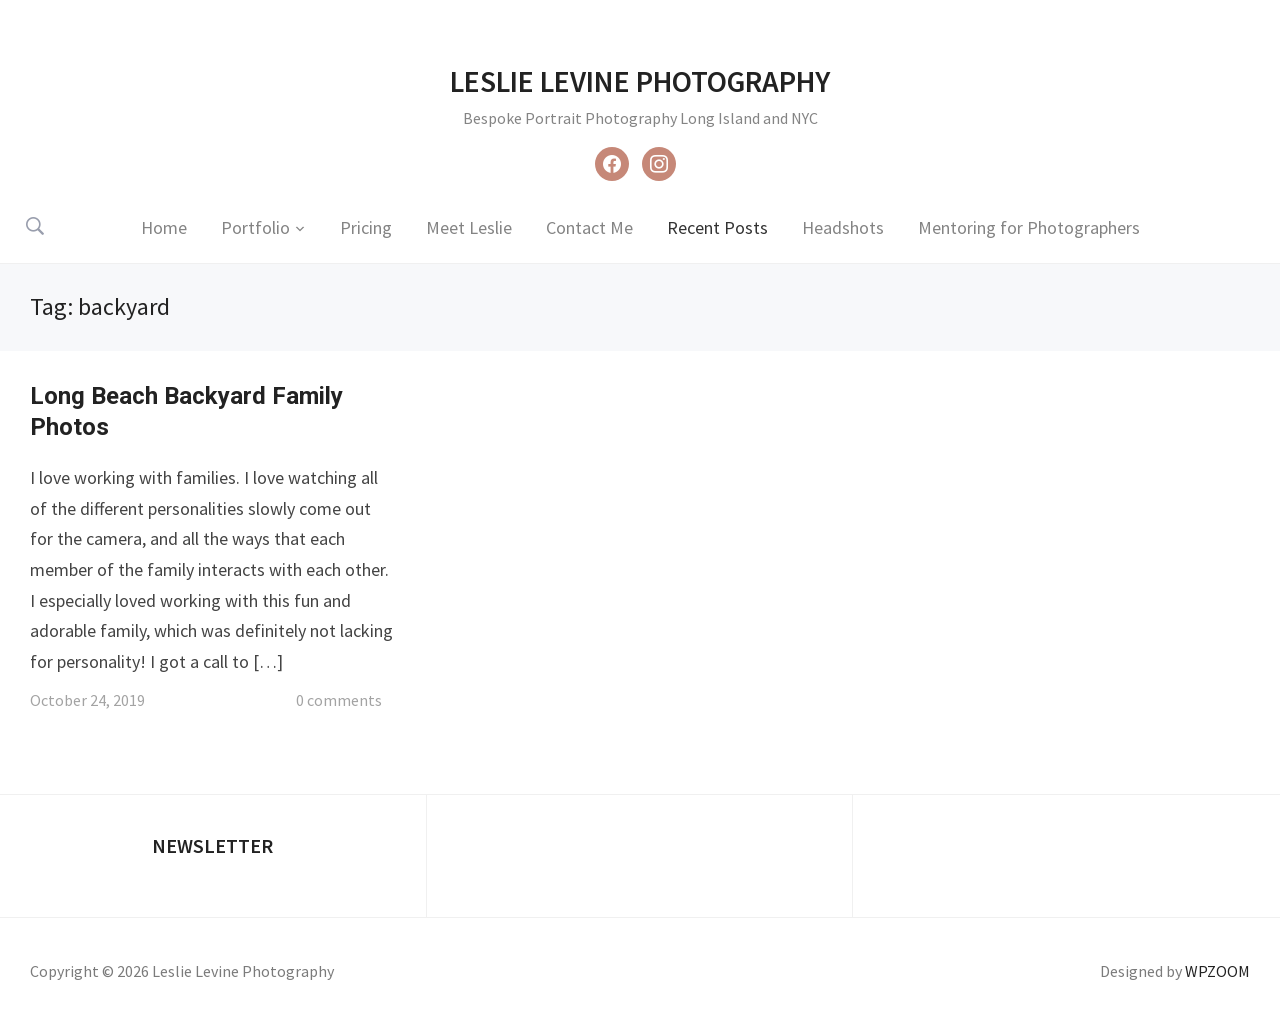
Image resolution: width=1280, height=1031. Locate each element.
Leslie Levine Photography (640, 81)
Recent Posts (717, 227)
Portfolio (255, 227)
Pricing (366, 227)
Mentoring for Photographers (1029, 227)
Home (164, 227)
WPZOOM (1217, 971)
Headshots (843, 227)
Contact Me (589, 227)
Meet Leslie (469, 227)
